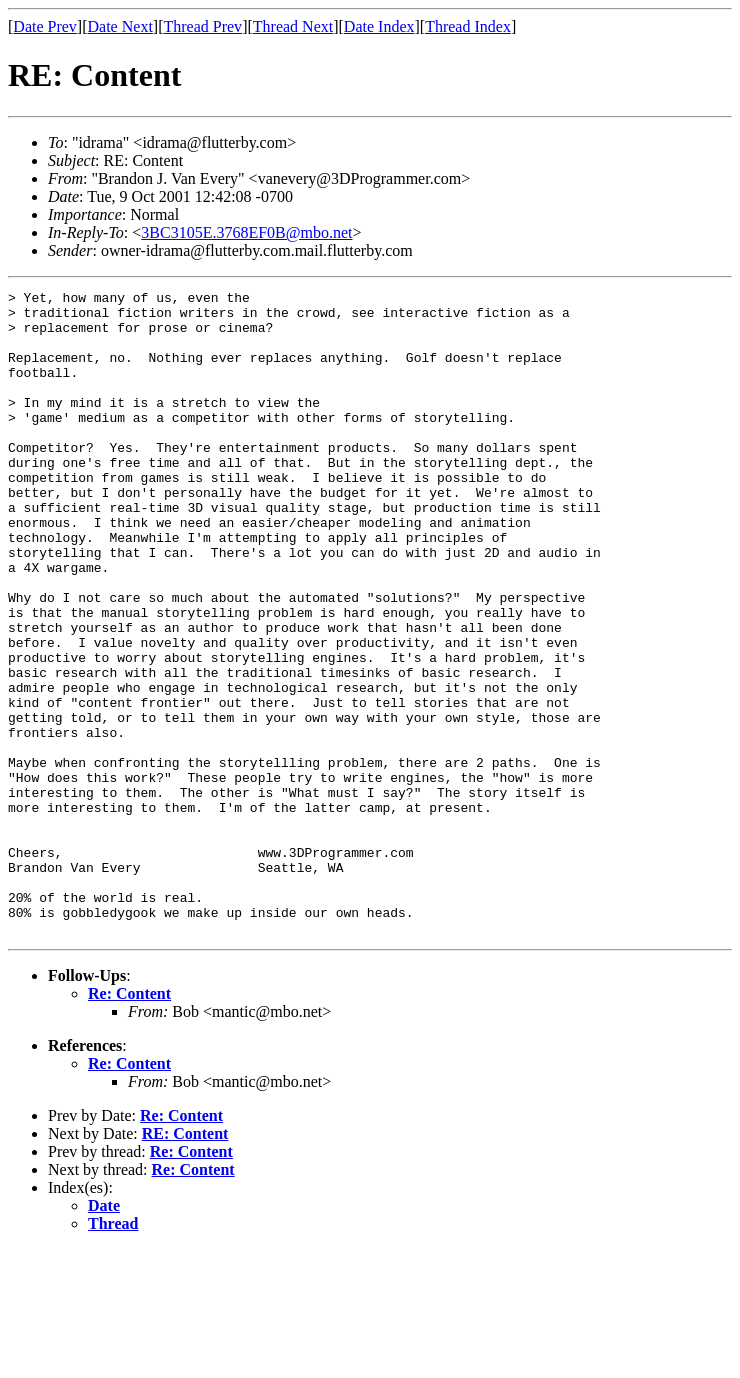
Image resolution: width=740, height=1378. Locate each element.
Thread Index (468, 26)
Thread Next (293, 26)
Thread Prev (202, 26)
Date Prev (45, 26)
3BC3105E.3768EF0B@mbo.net (246, 232)
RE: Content (185, 1262)
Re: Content (129, 1122)
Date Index (379, 26)
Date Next (120, 26)
